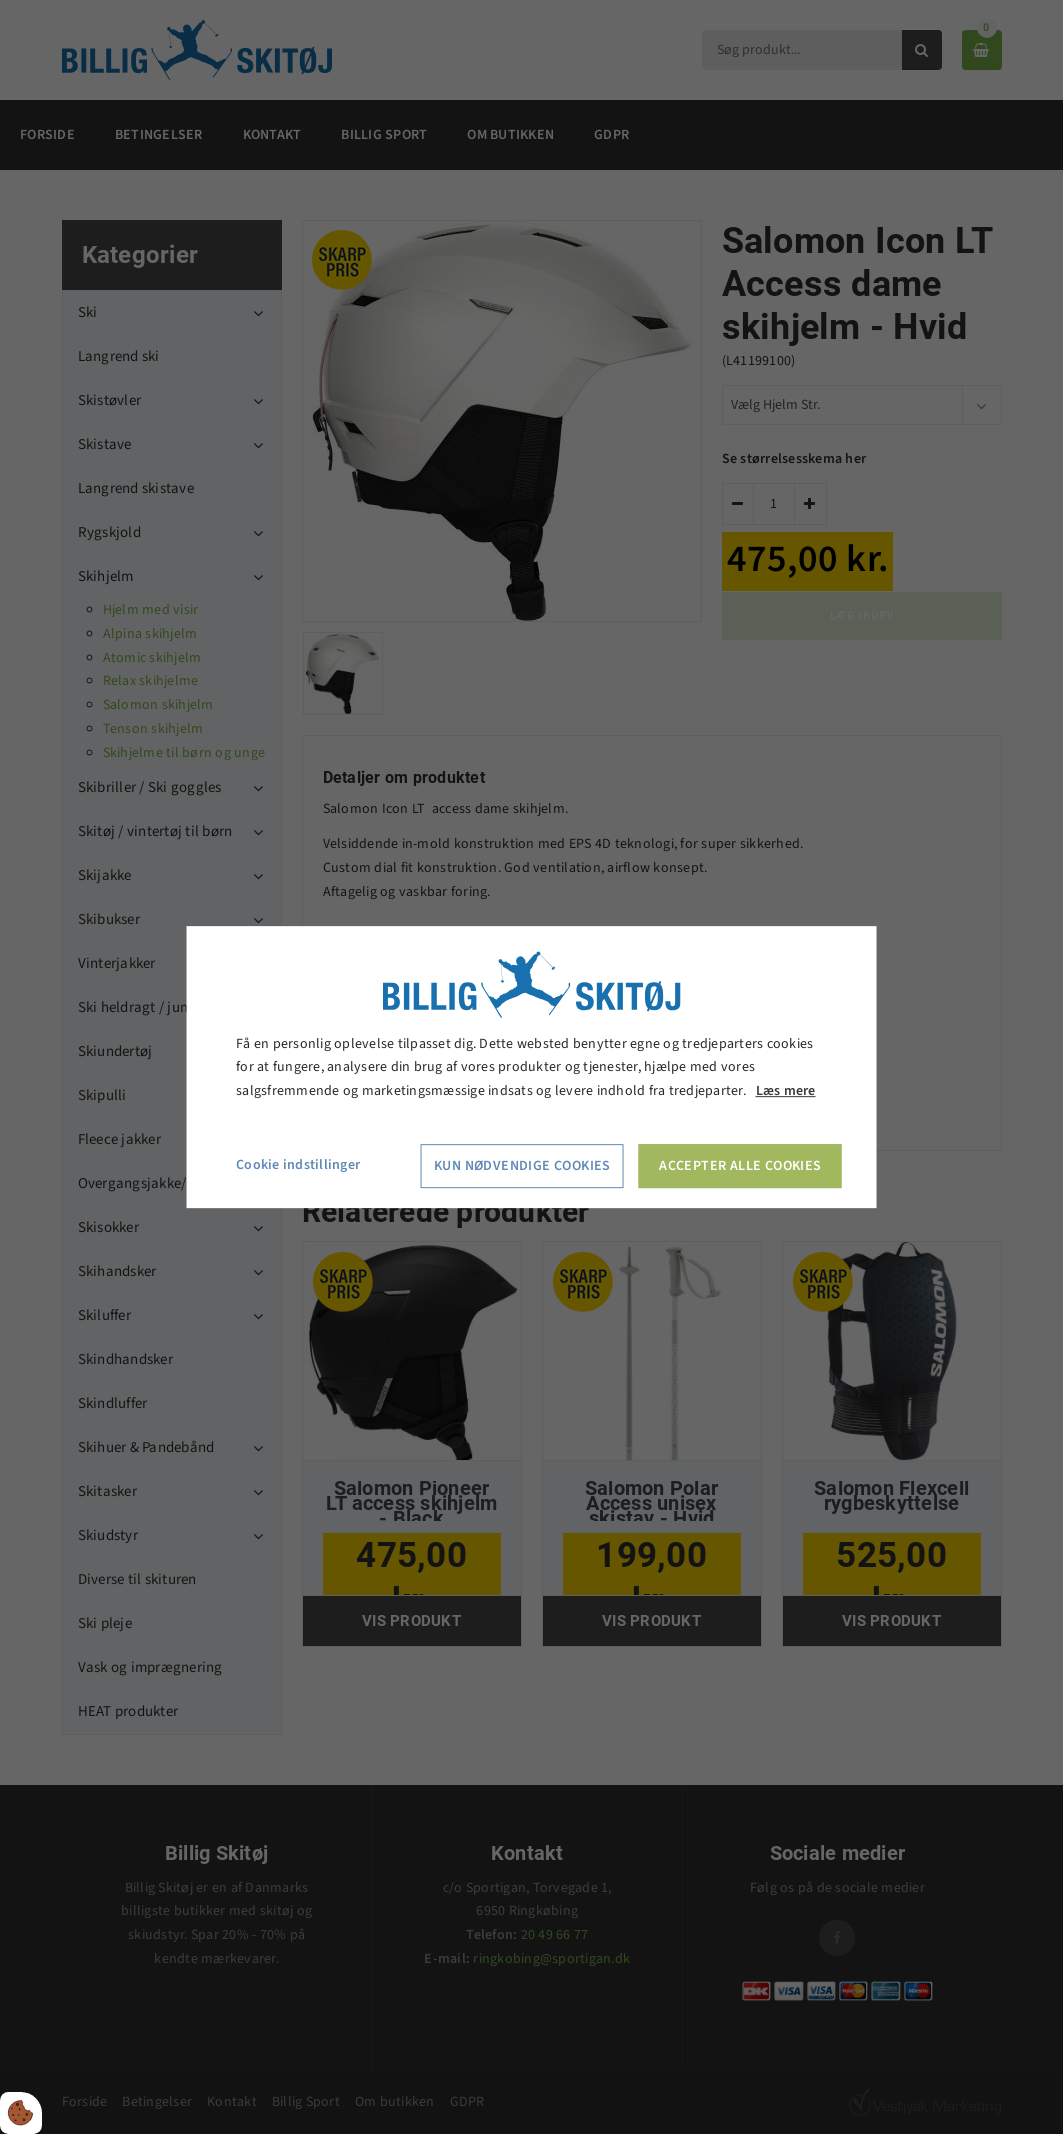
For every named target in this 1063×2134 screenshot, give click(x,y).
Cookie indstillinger (298, 1165)
